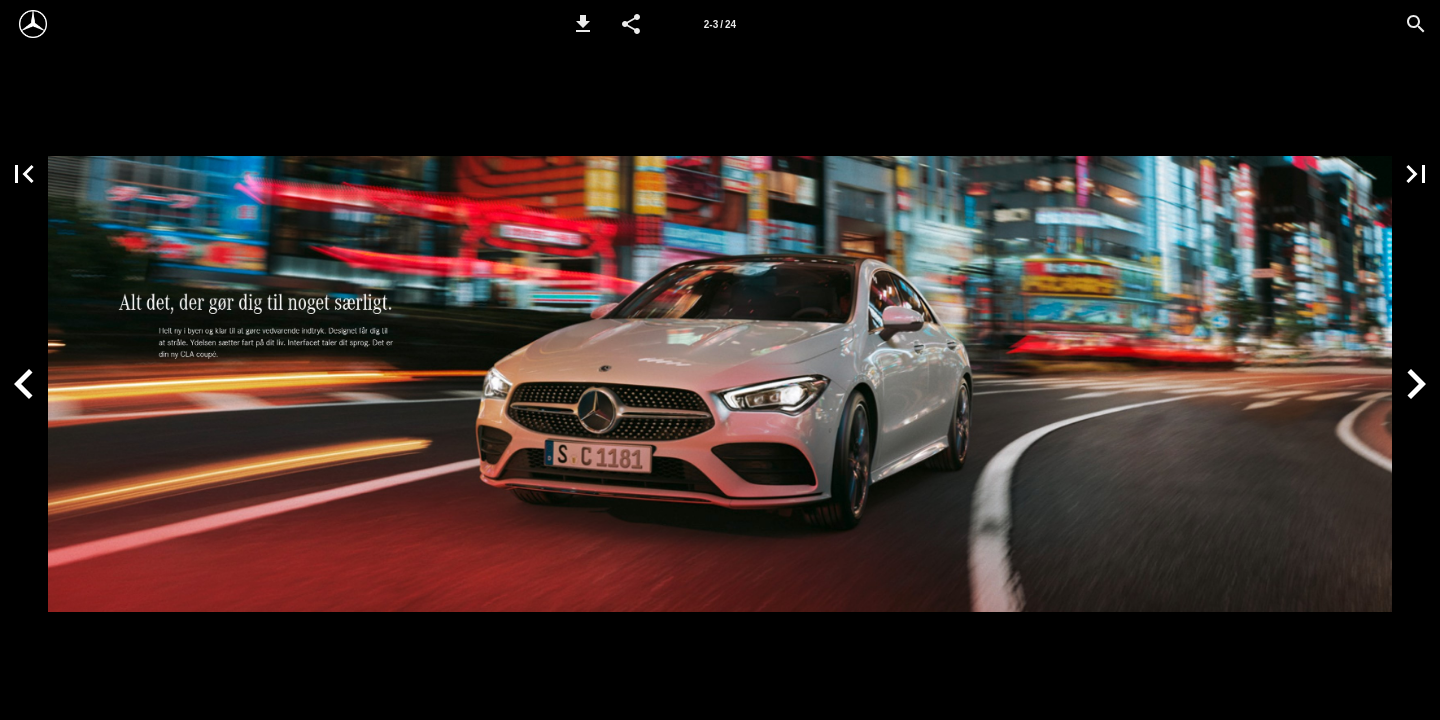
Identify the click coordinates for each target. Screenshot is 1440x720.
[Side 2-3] (720, 24)
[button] (583, 24)
